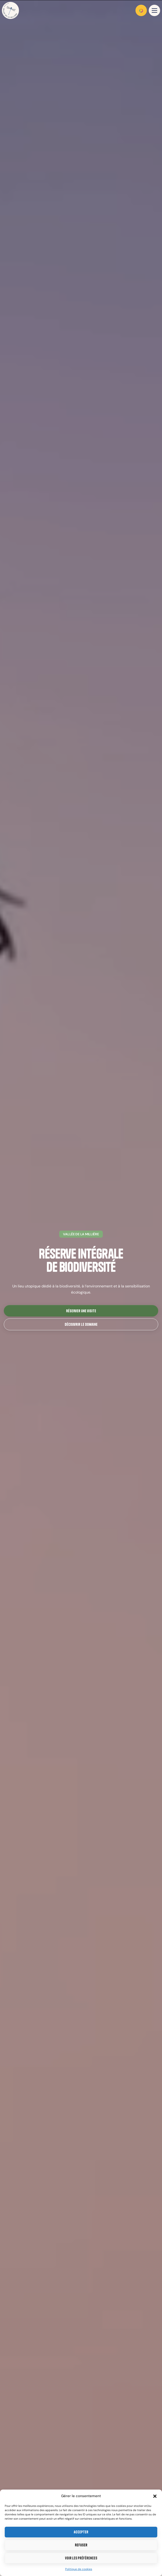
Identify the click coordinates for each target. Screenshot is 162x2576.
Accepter (81, 2532)
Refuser (81, 2545)
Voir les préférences (81, 2558)
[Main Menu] (154, 10)
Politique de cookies (78, 2569)
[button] (155, 2496)
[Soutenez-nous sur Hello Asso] (141, 10)
